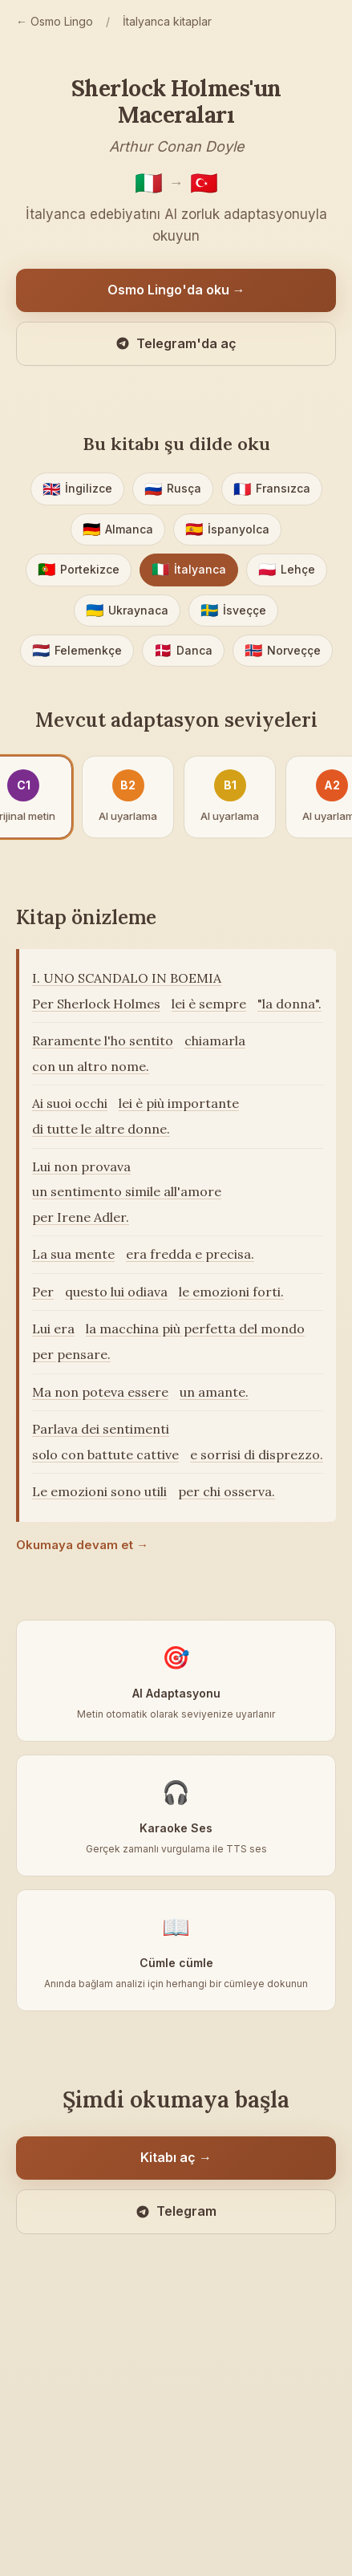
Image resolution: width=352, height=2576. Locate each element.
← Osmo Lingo (54, 21)
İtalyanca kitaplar (167, 21)
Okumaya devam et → (82, 1544)
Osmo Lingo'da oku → (176, 290)
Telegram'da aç (176, 343)
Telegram (176, 2211)
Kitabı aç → (176, 2157)
